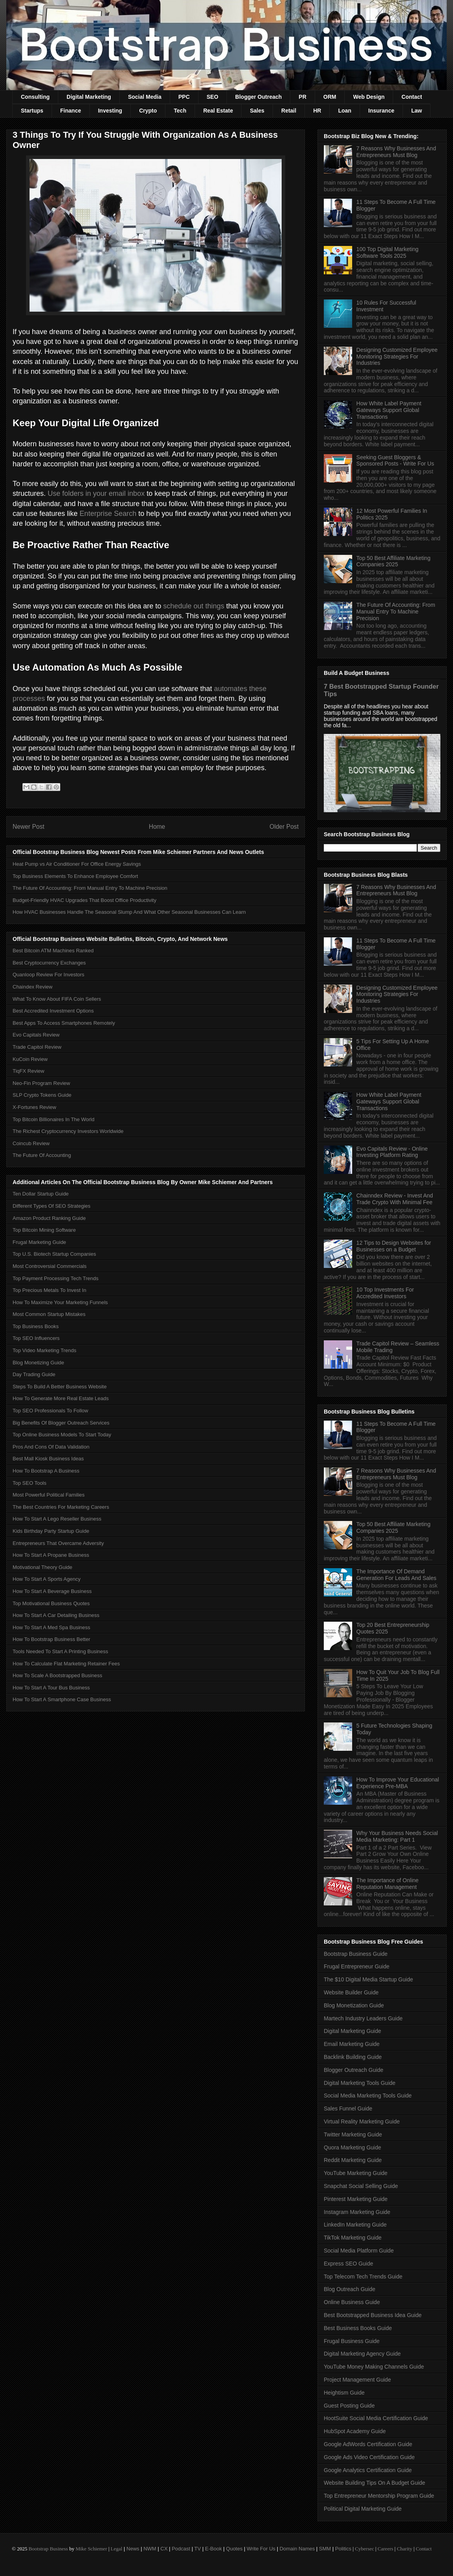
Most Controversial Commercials (50, 1266)
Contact (411, 97)
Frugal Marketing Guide (39, 1242)
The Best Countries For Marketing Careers (61, 1507)
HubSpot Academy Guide (355, 2431)
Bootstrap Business (48, 2549)
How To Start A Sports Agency (46, 1579)
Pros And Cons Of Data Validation (51, 1447)
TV (197, 2549)
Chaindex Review (32, 987)
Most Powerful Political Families (49, 1495)
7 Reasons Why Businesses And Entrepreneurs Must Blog (396, 151)
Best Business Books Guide (358, 2328)
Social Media (145, 97)
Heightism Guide (344, 2392)
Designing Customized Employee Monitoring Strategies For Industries (397, 356)
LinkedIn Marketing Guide (355, 2224)
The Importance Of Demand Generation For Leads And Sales (396, 1574)
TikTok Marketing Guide (353, 2237)
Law (416, 110)
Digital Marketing (89, 97)
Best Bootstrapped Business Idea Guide (372, 2315)
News (132, 2549)
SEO (213, 97)
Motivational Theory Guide (42, 1567)
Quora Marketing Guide (352, 2147)
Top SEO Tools (29, 1483)
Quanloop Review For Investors (48, 975)
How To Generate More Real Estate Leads (61, 1398)
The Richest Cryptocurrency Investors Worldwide (68, 1131)
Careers (386, 2549)
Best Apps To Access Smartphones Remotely (64, 1023)
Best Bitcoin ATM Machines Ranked (53, 951)
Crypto (148, 110)
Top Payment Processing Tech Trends (55, 1278)
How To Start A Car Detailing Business (56, 1615)
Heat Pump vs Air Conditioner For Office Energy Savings (77, 864)
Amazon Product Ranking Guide (49, 1218)
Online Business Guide (352, 2302)
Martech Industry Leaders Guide (363, 2018)
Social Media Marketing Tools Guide (368, 2095)
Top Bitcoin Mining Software (44, 1230)
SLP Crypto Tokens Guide (42, 1095)
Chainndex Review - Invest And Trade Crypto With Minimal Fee (394, 1198)
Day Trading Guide (34, 1374)
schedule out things (193, 606)
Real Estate (218, 110)
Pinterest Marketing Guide (356, 2199)
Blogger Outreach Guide (353, 2070)
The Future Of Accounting (42, 1155)
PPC (184, 97)
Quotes (234, 2549)
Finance (70, 110)
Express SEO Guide (348, 2263)
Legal (117, 2549)
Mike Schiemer (91, 2549)
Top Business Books (36, 1326)
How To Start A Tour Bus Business (51, 1688)
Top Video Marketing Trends (44, 1350)
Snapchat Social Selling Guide (361, 2186)
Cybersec (364, 2549)
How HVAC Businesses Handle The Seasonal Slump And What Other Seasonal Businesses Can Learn (129, 912)
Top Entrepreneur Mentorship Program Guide (379, 2496)
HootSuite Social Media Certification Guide (376, 2418)
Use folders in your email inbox (96, 493)
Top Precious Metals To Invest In (49, 1290)
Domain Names (297, 2549)
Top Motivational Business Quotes (51, 1603)
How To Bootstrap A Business (46, 1471)
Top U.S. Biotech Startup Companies (54, 1254)
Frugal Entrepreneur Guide (357, 1966)
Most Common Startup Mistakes (49, 1314)
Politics (343, 2549)
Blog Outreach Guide (349, 2289)
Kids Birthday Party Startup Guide (51, 1531)
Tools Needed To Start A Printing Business (60, 1651)
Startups (32, 110)
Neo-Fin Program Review (41, 1083)
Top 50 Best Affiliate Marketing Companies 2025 (393, 561)
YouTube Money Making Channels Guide (374, 2366)
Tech (180, 110)
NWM (149, 2549)
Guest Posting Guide (349, 2405)
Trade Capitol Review (37, 1047)
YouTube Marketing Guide (356, 2173)
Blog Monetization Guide (354, 2005)
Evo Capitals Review (36, 1035)
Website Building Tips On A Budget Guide (374, 2483)
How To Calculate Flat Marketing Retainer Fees (66, 1664)
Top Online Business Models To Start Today (62, 1435)
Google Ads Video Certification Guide (369, 2457)
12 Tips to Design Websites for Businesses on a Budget (393, 1246)
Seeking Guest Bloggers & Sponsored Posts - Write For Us (395, 460)
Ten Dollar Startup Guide (41, 1194)
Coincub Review (31, 1143)
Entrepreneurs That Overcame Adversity (58, 1543)
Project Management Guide (357, 2379)
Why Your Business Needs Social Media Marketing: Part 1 (397, 1836)
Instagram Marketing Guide (357, 2212)
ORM (329, 97)
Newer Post (29, 826)
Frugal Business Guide (352, 2341)
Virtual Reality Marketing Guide (362, 2121)
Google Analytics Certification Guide (368, 2470)
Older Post (284, 826)
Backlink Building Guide (353, 2057)
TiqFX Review (28, 1071)
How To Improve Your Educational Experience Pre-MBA (397, 1782)
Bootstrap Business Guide (356, 1954)
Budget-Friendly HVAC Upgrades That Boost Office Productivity (84, 900)
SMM (325, 2549)
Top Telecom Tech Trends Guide (363, 2276)
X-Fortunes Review (34, 1107)
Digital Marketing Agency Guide (362, 2354)
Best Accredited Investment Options (53, 1011)
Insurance (381, 110)
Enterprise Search (108, 513)
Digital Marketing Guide (352, 2031)
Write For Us (261, 2549)
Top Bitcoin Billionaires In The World (54, 1119)
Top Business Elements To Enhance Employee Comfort (75, 876)
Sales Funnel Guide (348, 2108)
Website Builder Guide (351, 1992)
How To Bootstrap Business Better (51, 1639)
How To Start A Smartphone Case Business (62, 1699)
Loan (344, 110)
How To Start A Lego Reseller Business (57, 1519)
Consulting (35, 97)
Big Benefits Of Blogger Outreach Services (61, 1423)
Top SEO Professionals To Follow (50, 1411)
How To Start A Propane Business (51, 1555)
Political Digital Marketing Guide (363, 2509)
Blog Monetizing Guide (38, 1363)
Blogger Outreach (258, 97)
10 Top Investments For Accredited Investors (385, 1292)
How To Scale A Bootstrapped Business (57, 1675)
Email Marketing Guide (352, 2044)
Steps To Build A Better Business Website (60, 1387)
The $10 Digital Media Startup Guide (368, 1979)
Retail (288, 110)
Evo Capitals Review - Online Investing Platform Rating (392, 1152)
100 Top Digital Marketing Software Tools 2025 (387, 252)
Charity (404, 2549)
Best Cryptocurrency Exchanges (49, 963)
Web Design (368, 97)
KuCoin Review (30, 1059)
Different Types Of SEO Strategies (52, 1206)
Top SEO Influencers (36, 1338)
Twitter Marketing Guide (353, 2134)
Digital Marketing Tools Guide (359, 2083)
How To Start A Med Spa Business (51, 1627)
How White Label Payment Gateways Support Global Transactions (388, 410)
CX (163, 2549)
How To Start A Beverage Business (52, 1591)
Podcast (181, 2549)
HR (317, 110)
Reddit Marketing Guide (353, 2160)
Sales (257, 110)
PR (302, 97)
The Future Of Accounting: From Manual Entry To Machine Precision (90, 888)
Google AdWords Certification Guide (368, 2444)
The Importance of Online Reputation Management (387, 1883)
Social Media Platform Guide (359, 2250)
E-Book (213, 2549)
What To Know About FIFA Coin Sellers (57, 999)
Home (157, 826)
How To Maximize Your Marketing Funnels (60, 1302)
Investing (110, 110)
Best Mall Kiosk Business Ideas (48, 1459)
